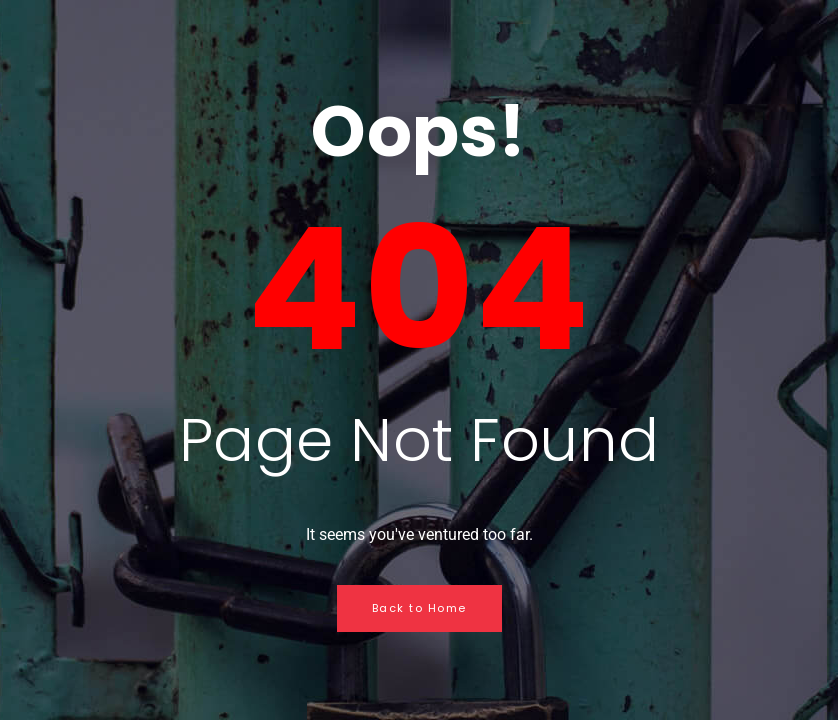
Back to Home (419, 608)
